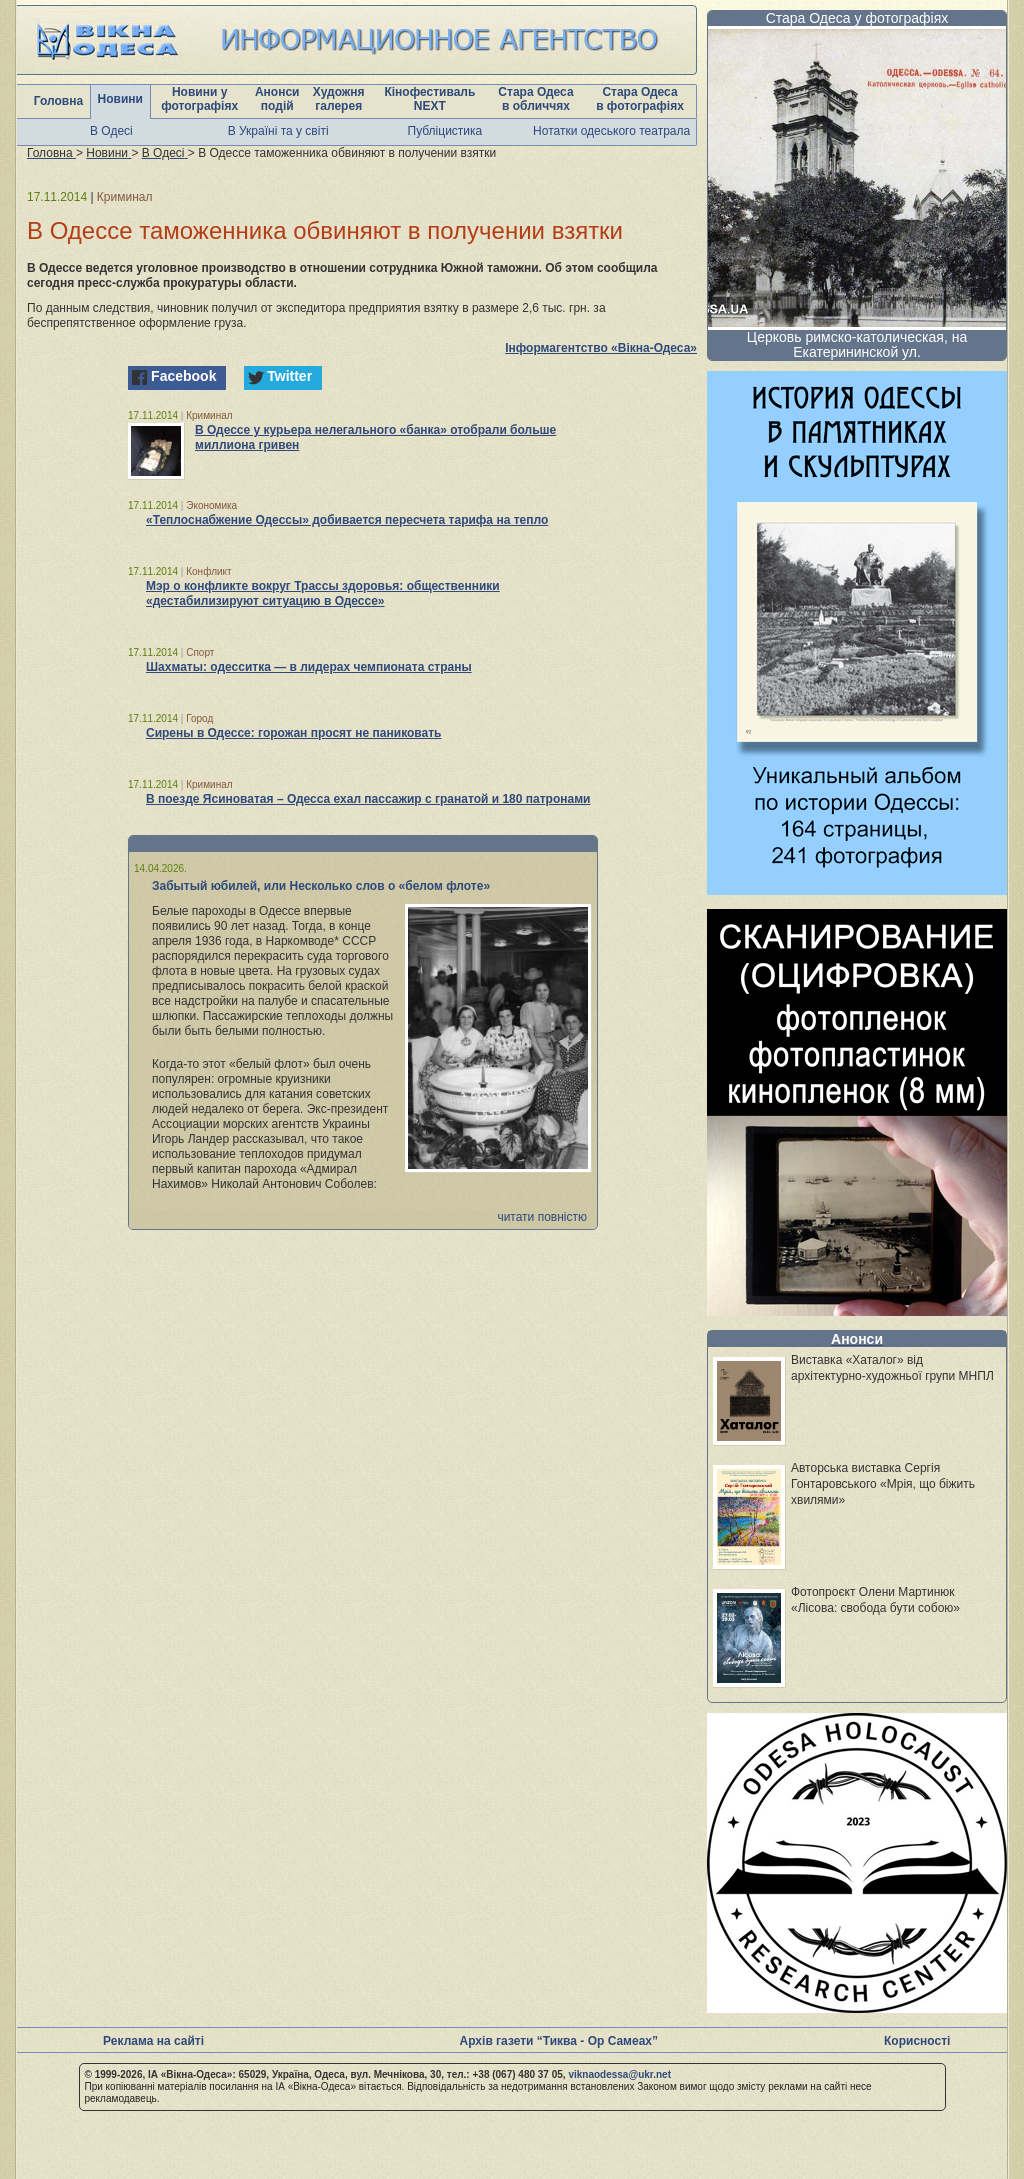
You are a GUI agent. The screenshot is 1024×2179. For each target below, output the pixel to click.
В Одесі (111, 131)
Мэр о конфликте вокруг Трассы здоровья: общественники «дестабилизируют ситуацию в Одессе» (323, 593)
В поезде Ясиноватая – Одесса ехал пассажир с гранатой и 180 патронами (368, 799)
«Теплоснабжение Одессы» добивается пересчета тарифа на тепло (347, 520)
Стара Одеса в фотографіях (640, 99)
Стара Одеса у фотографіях (857, 18)
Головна (58, 101)
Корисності (917, 2041)
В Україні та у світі (278, 131)
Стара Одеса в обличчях (535, 99)
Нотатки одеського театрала (611, 131)
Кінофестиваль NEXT (429, 99)
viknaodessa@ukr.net (619, 2074)
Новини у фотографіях (199, 99)
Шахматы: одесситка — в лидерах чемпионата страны (309, 667)
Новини (120, 99)
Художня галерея (339, 99)
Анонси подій (277, 99)
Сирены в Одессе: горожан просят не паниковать (293, 733)
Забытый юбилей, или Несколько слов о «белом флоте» (321, 886)
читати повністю (542, 1217)
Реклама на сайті (153, 2041)
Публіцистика (445, 131)
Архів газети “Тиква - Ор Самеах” (559, 2041)
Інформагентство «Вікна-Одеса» (601, 348)
